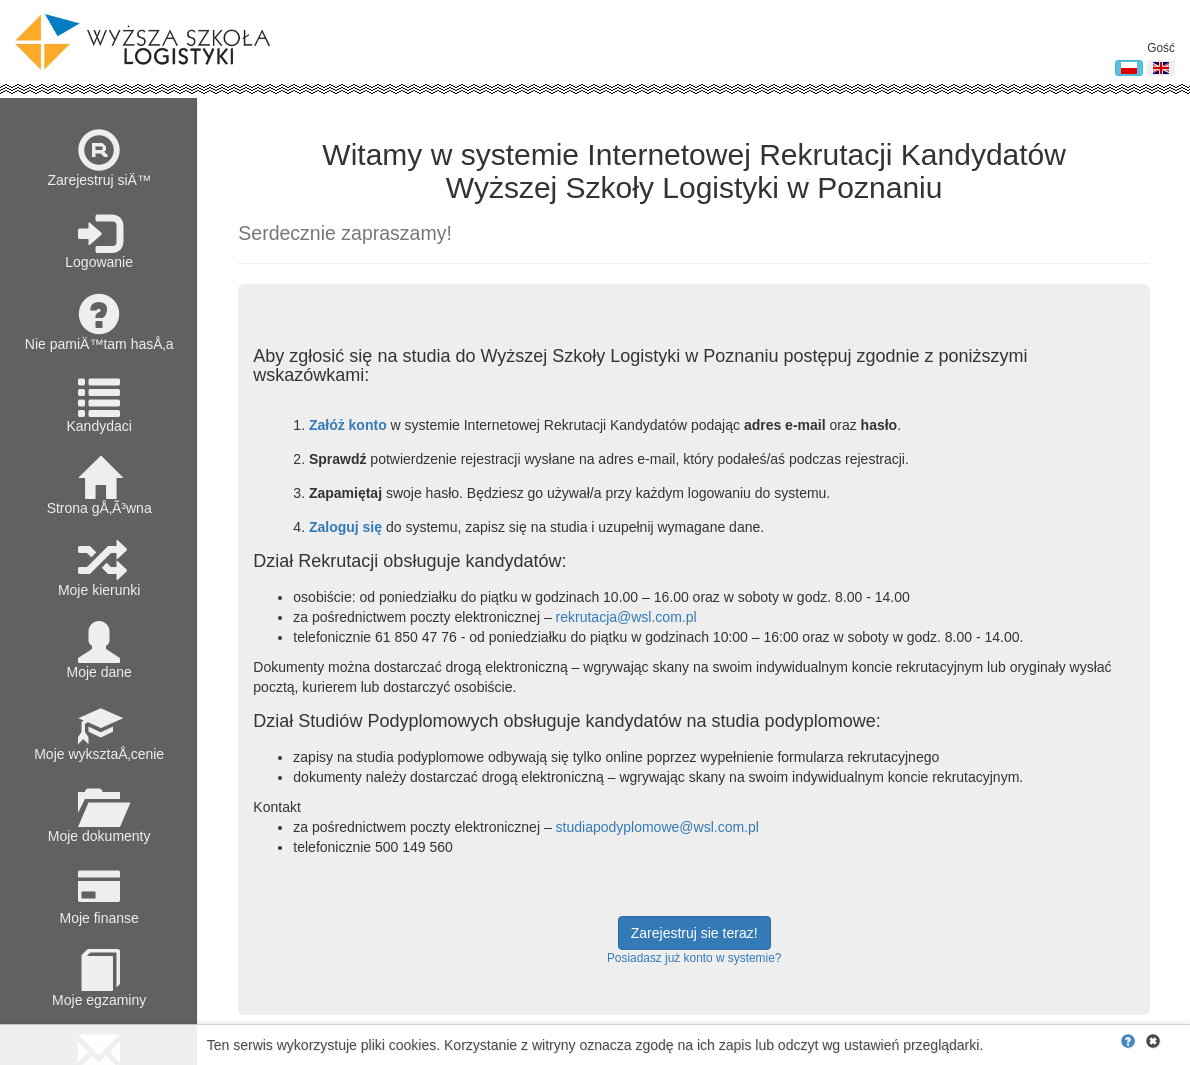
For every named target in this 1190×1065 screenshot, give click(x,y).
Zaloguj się (345, 527)
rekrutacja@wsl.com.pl (626, 617)
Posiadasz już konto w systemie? (694, 958)
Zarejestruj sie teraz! (694, 933)
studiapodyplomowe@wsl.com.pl (657, 827)
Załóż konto (348, 425)
